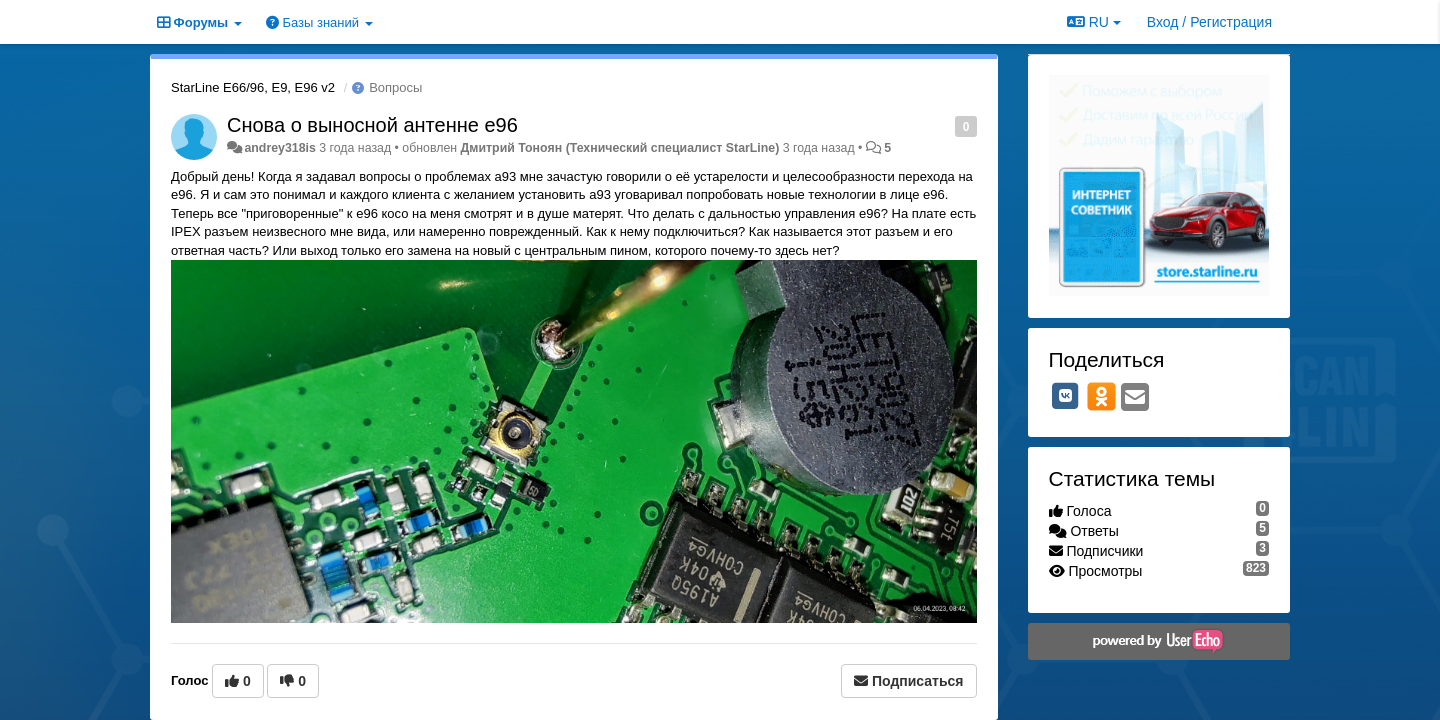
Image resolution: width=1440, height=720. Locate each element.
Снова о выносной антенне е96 (372, 125)
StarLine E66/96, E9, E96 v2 (253, 87)
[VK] (1066, 396)
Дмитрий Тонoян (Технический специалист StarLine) (620, 148)
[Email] (1135, 398)
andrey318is (279, 148)
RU (1094, 22)
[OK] (1101, 396)
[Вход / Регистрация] (1209, 22)
